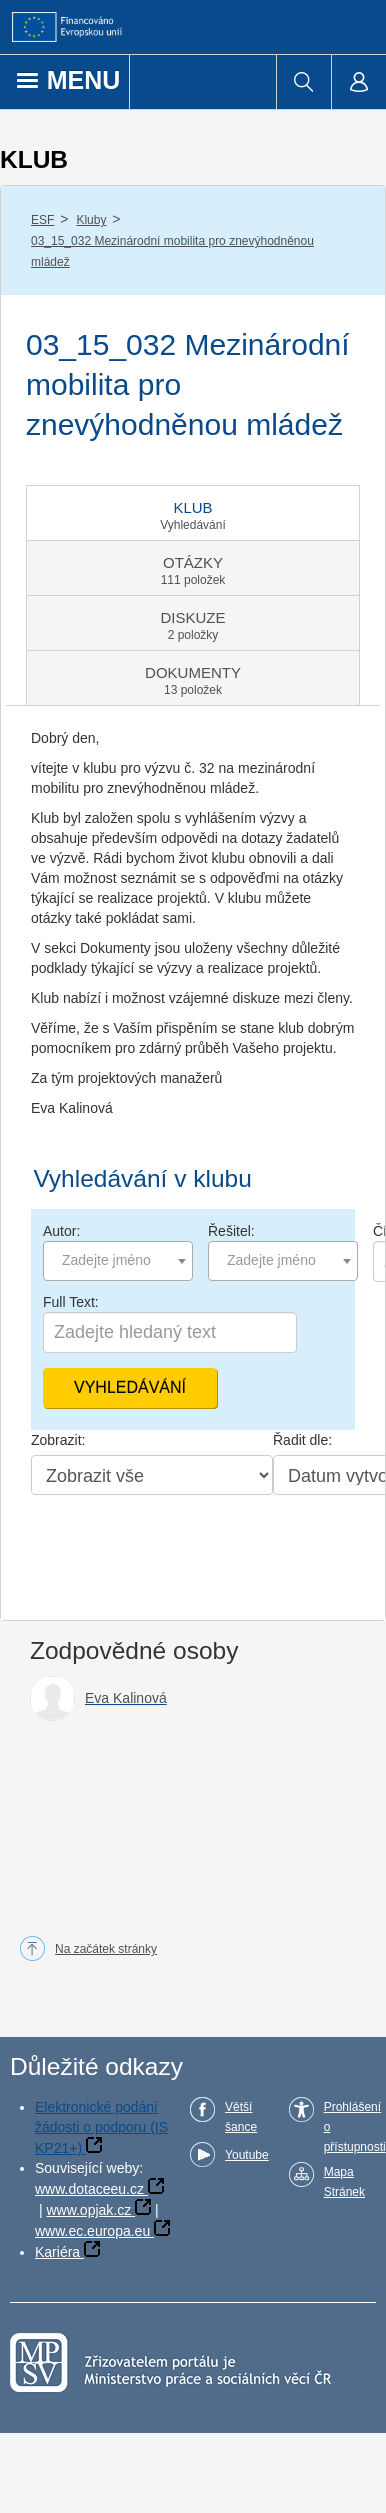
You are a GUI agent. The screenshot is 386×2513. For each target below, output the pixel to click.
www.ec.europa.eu (92, 2231)
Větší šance (241, 2117)
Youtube (247, 2155)
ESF (42, 220)
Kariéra (57, 2252)
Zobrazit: (58, 1440)
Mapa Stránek (344, 2182)
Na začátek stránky (106, 1949)
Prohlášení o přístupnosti (355, 2127)
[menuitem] (303, 82)
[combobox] (118, 1261)
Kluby (91, 220)
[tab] (193, 513)
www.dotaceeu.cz (89, 2189)
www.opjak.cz (88, 2210)
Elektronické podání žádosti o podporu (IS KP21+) (101, 2127)
